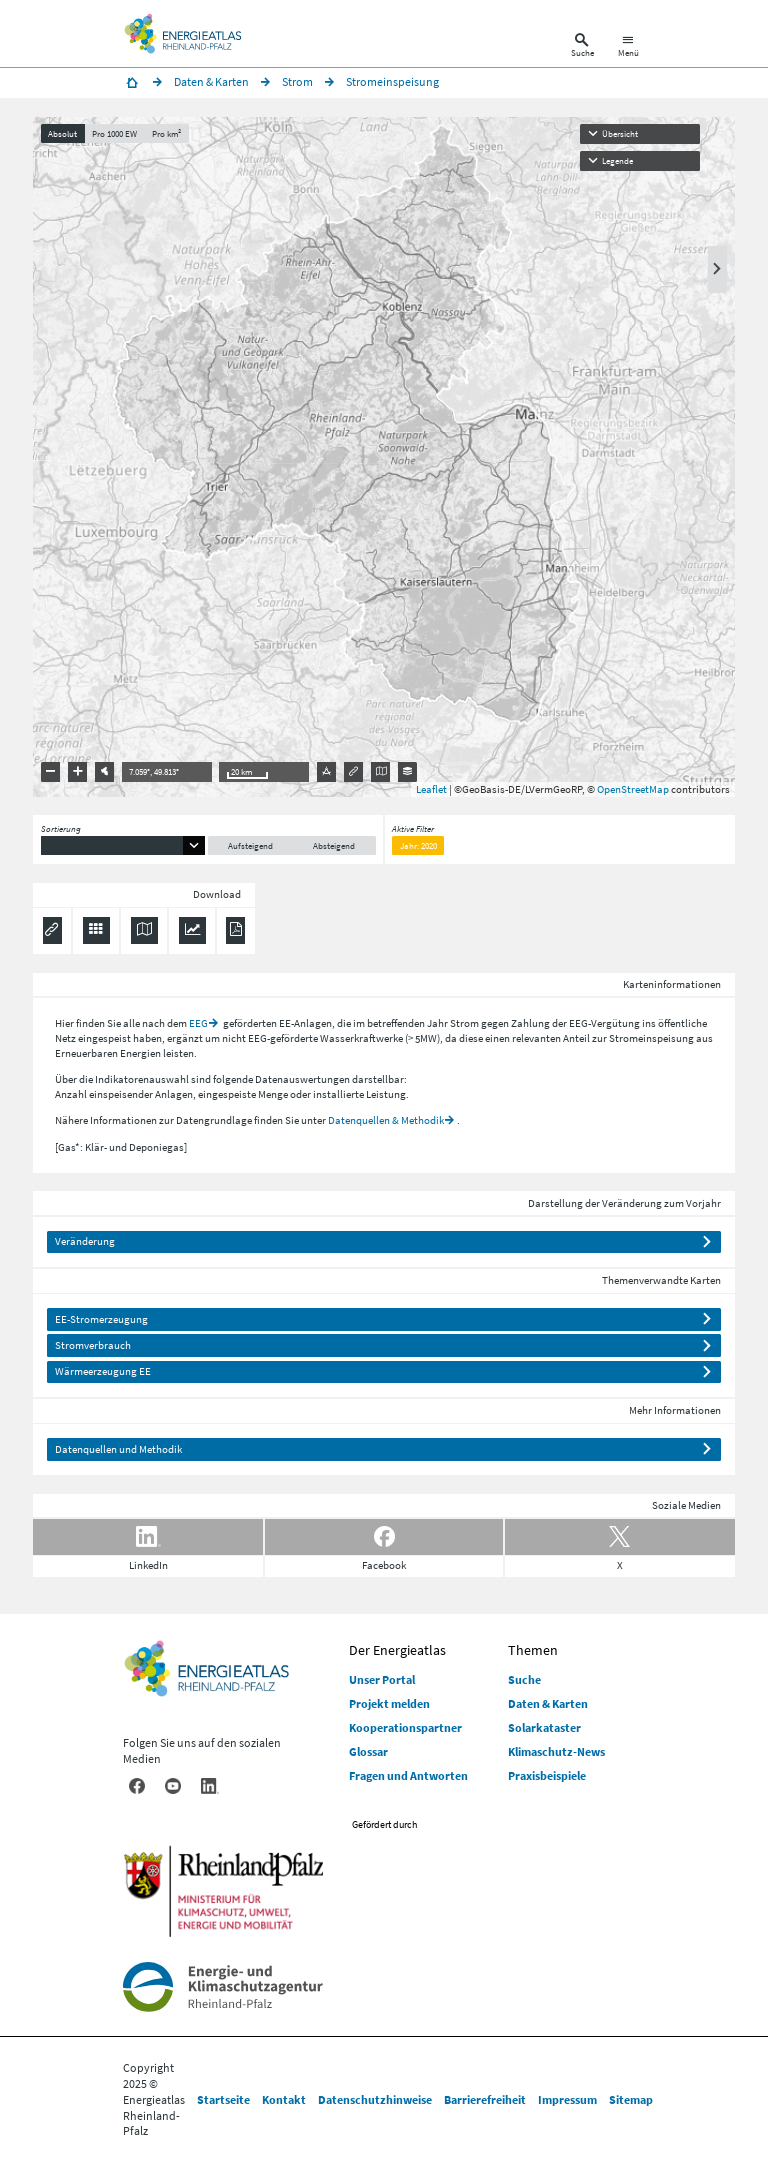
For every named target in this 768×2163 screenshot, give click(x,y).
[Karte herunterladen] (144, 930)
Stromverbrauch (93, 1345)
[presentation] (383, 457)
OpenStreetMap (633, 789)
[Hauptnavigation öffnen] (628, 47)
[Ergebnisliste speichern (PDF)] (235, 930)
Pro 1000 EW (114, 133)
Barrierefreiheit (485, 2099)
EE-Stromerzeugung (101, 1319)
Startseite (223, 2099)
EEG (198, 1023)
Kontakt (284, 2099)
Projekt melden (389, 1703)
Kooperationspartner (405, 1727)
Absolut (62, 133)
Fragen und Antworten (408, 1775)
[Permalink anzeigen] (52, 930)
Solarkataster (544, 1727)
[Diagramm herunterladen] (192, 930)
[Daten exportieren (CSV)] (96, 930)
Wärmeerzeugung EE (103, 1371)
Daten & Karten (548, 1703)
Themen (533, 1650)
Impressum (567, 2099)
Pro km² (166, 133)
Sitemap (631, 2099)
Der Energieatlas (397, 1650)
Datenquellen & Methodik (386, 1120)
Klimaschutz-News (556, 1751)
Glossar (368, 1751)
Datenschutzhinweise (375, 2099)
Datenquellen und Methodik (118, 1449)
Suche (524, 1679)
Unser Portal (382, 1679)
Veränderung (85, 1241)
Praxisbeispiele (547, 1775)
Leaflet (431, 789)
